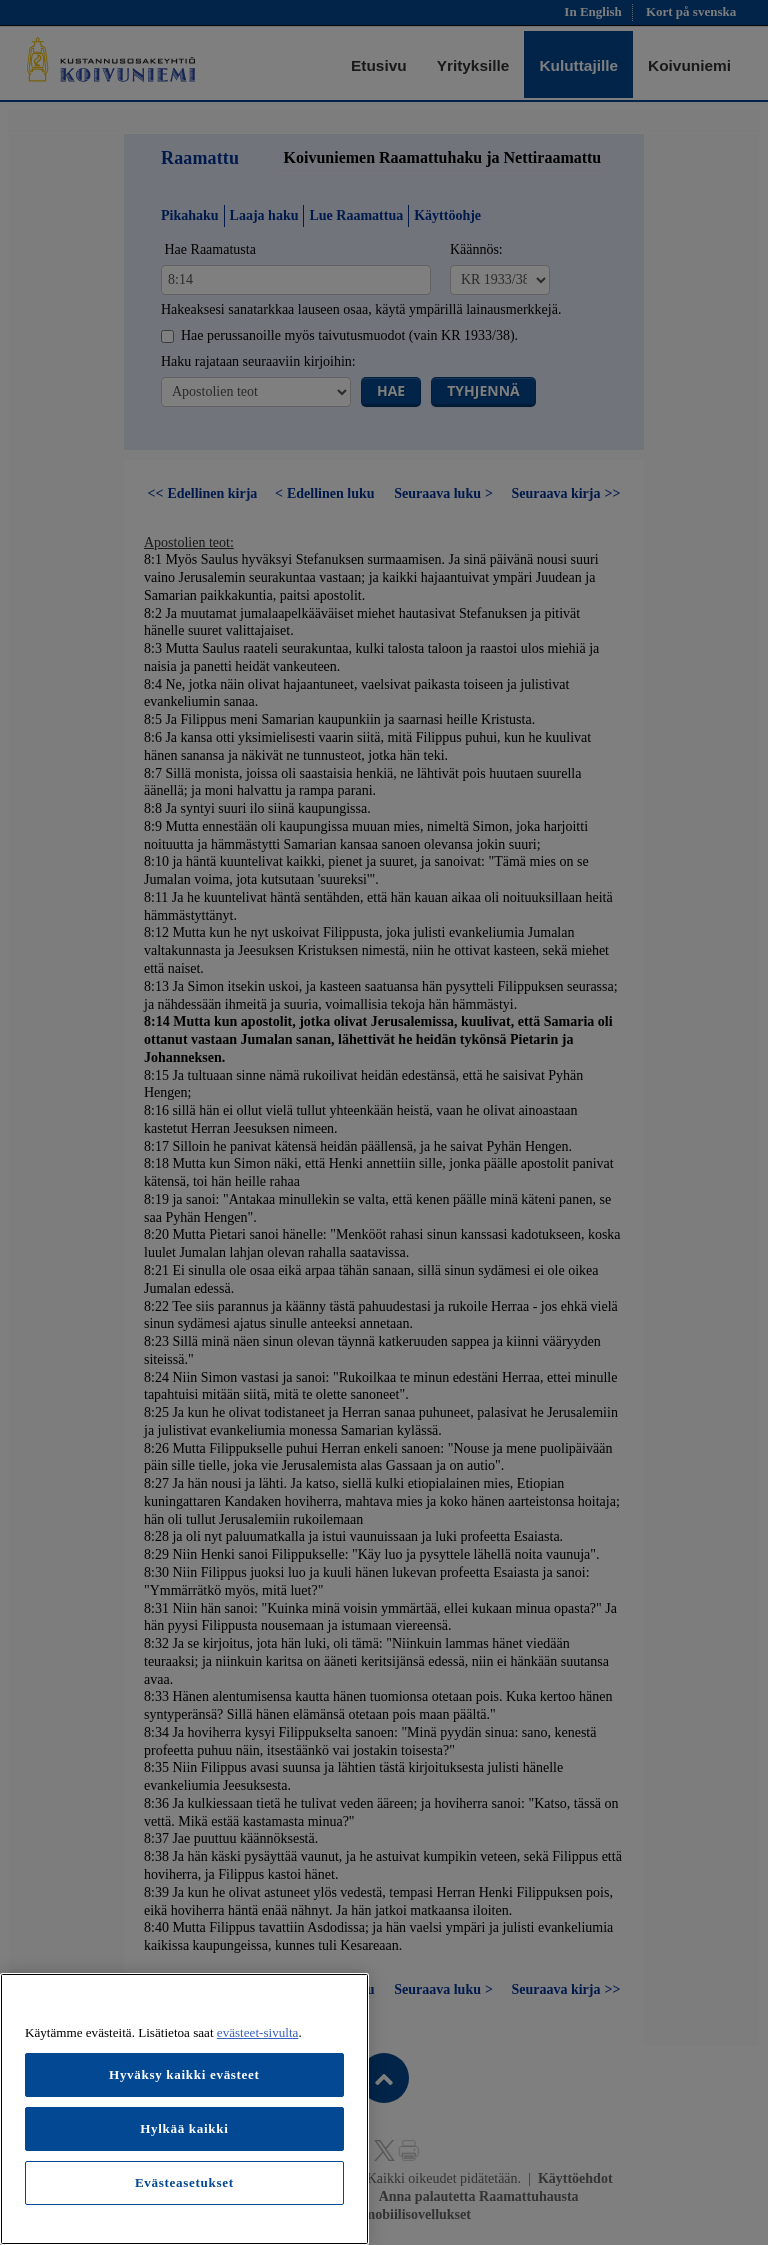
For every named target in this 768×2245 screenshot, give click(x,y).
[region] (184, 2109)
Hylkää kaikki (184, 2128)
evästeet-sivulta (258, 2032)
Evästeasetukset (184, 2182)
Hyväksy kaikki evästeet (184, 2074)
